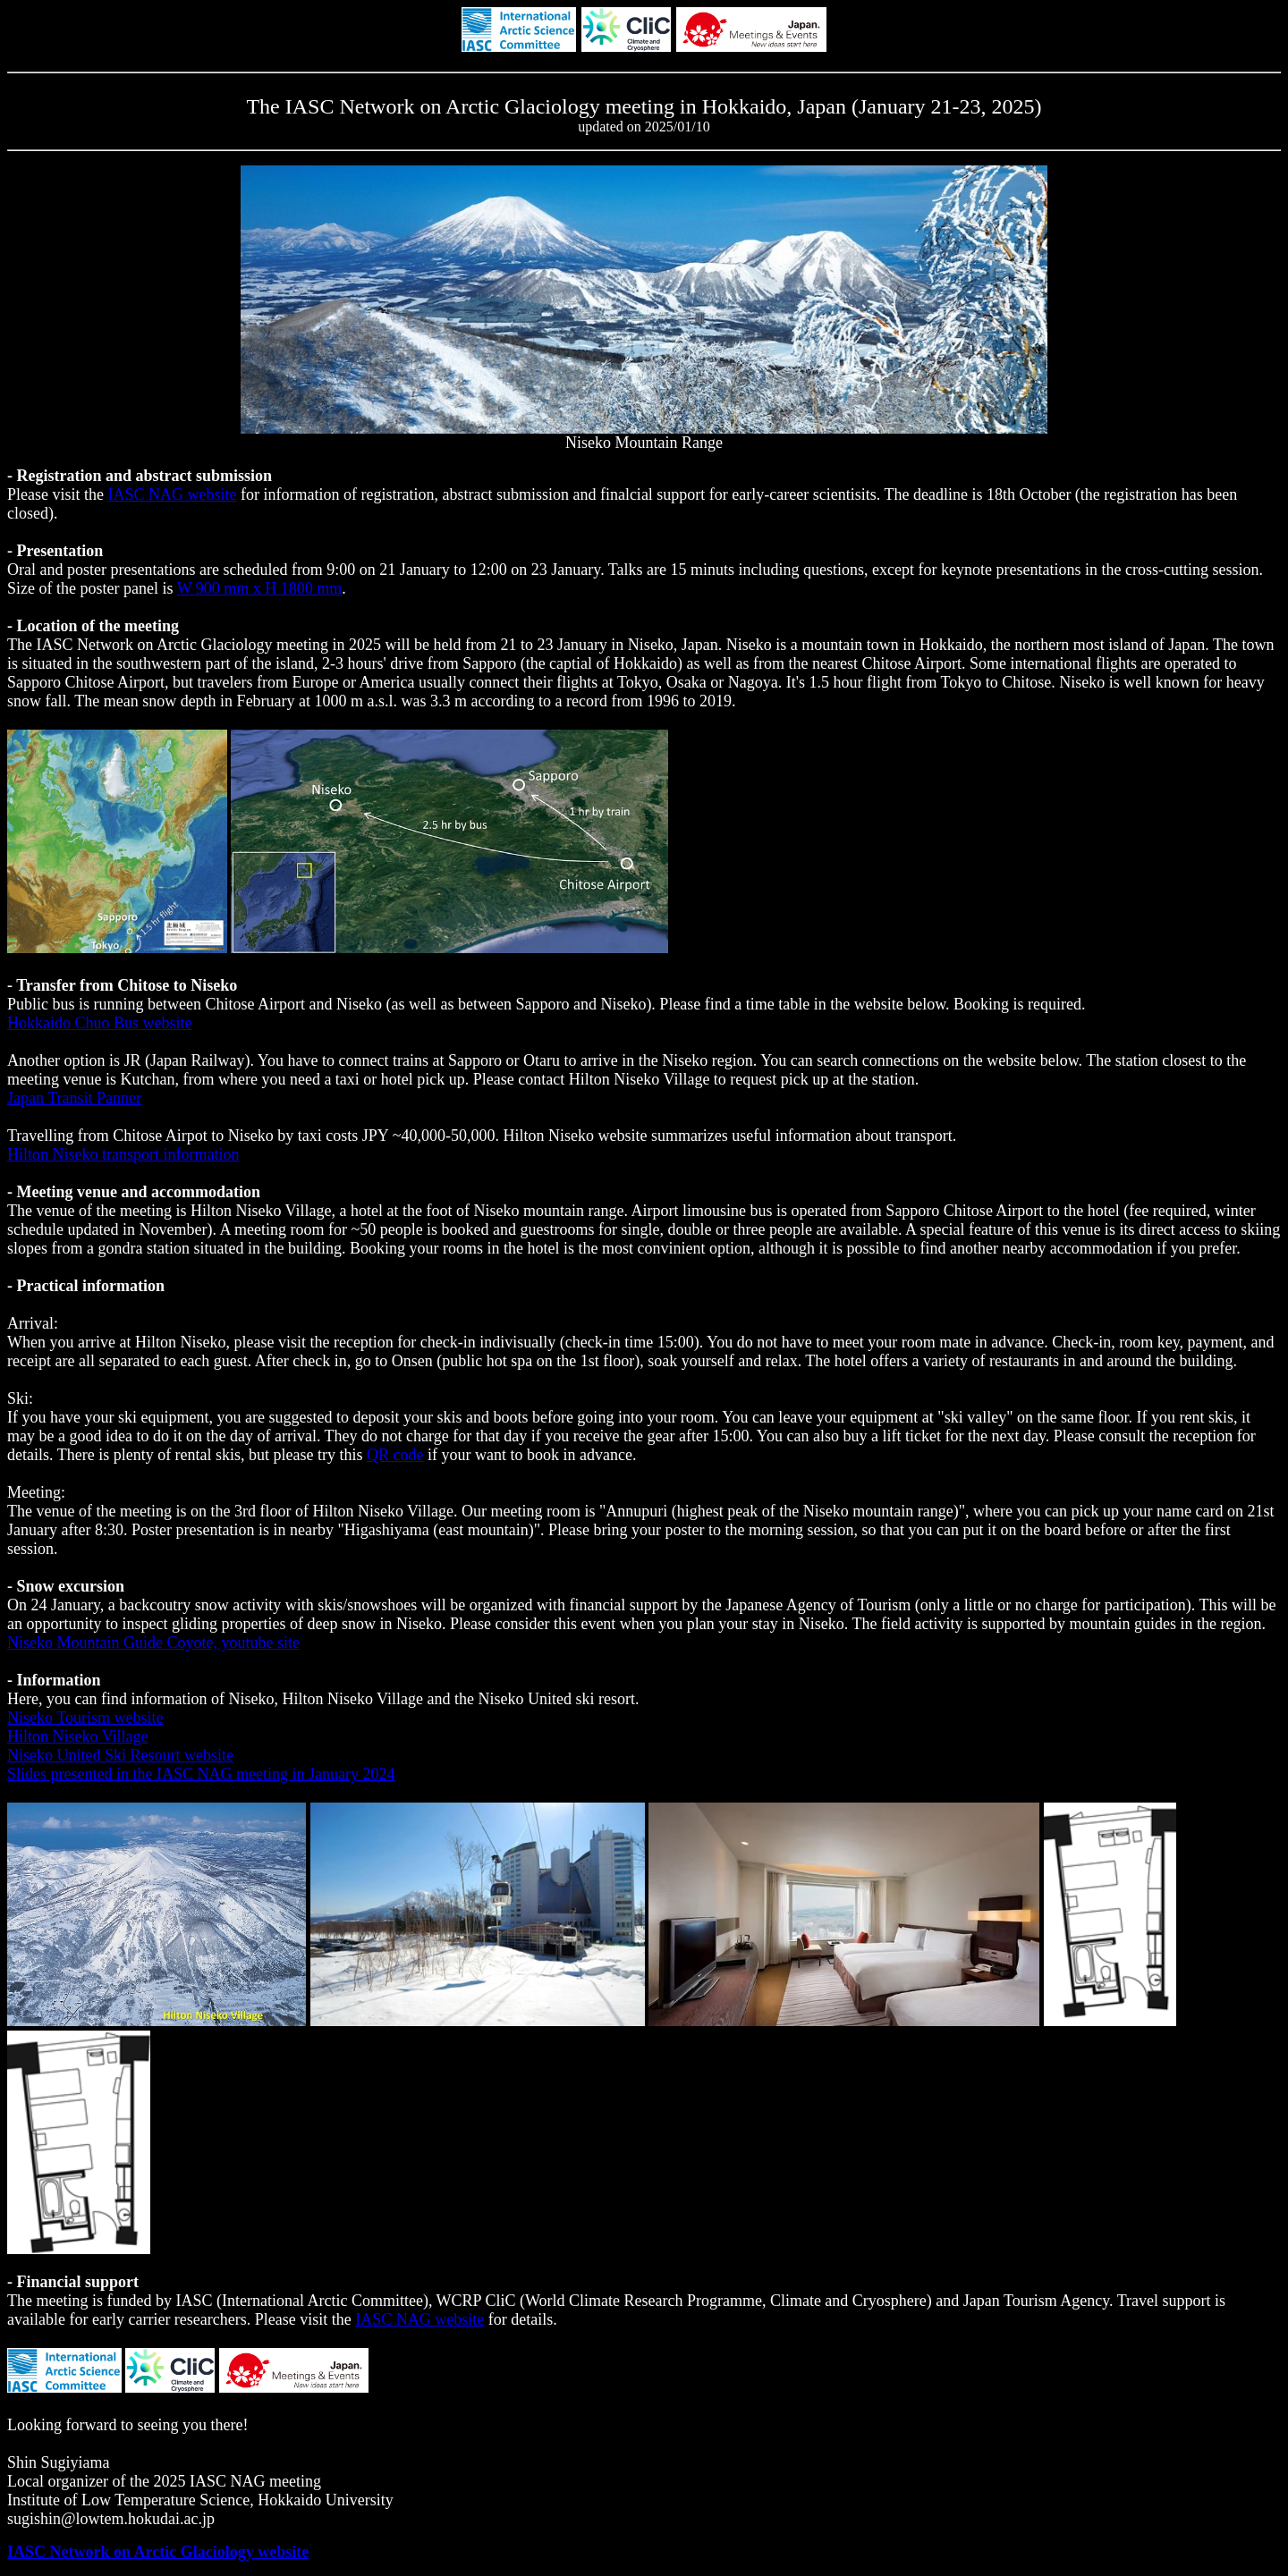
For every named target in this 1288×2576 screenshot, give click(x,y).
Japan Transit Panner (74, 1098)
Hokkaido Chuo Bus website (99, 1023)
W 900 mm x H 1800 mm (260, 588)
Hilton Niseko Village (77, 1736)
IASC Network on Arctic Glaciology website (158, 2552)
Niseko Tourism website (85, 1718)
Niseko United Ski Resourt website (120, 1755)
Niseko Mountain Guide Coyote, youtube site (153, 1642)
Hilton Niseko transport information (123, 1154)
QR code (395, 1455)
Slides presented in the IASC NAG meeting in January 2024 (200, 1774)
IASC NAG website (171, 494)
